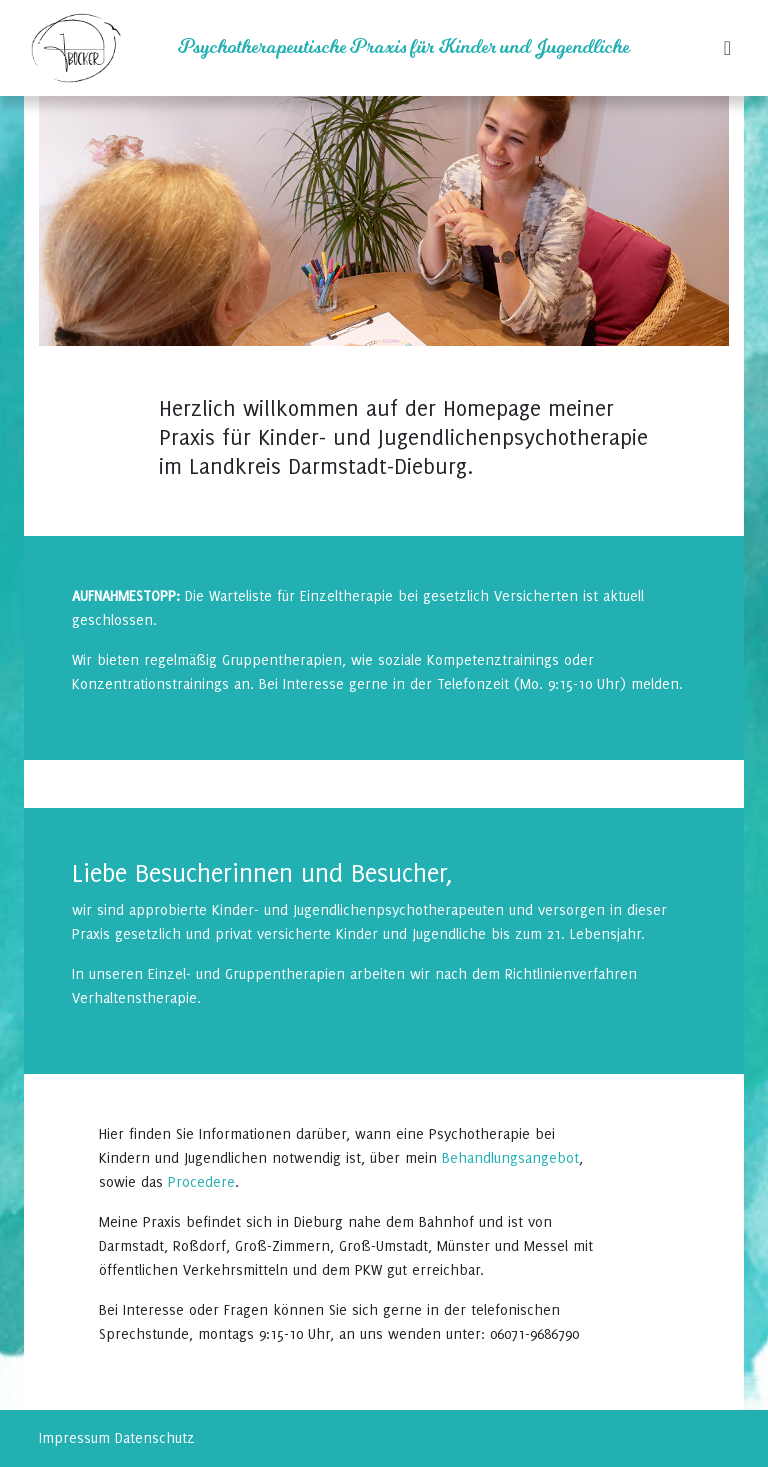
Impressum (74, 1437)
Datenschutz (155, 1437)
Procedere (201, 1181)
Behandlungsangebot (510, 1157)
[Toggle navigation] (727, 48)
